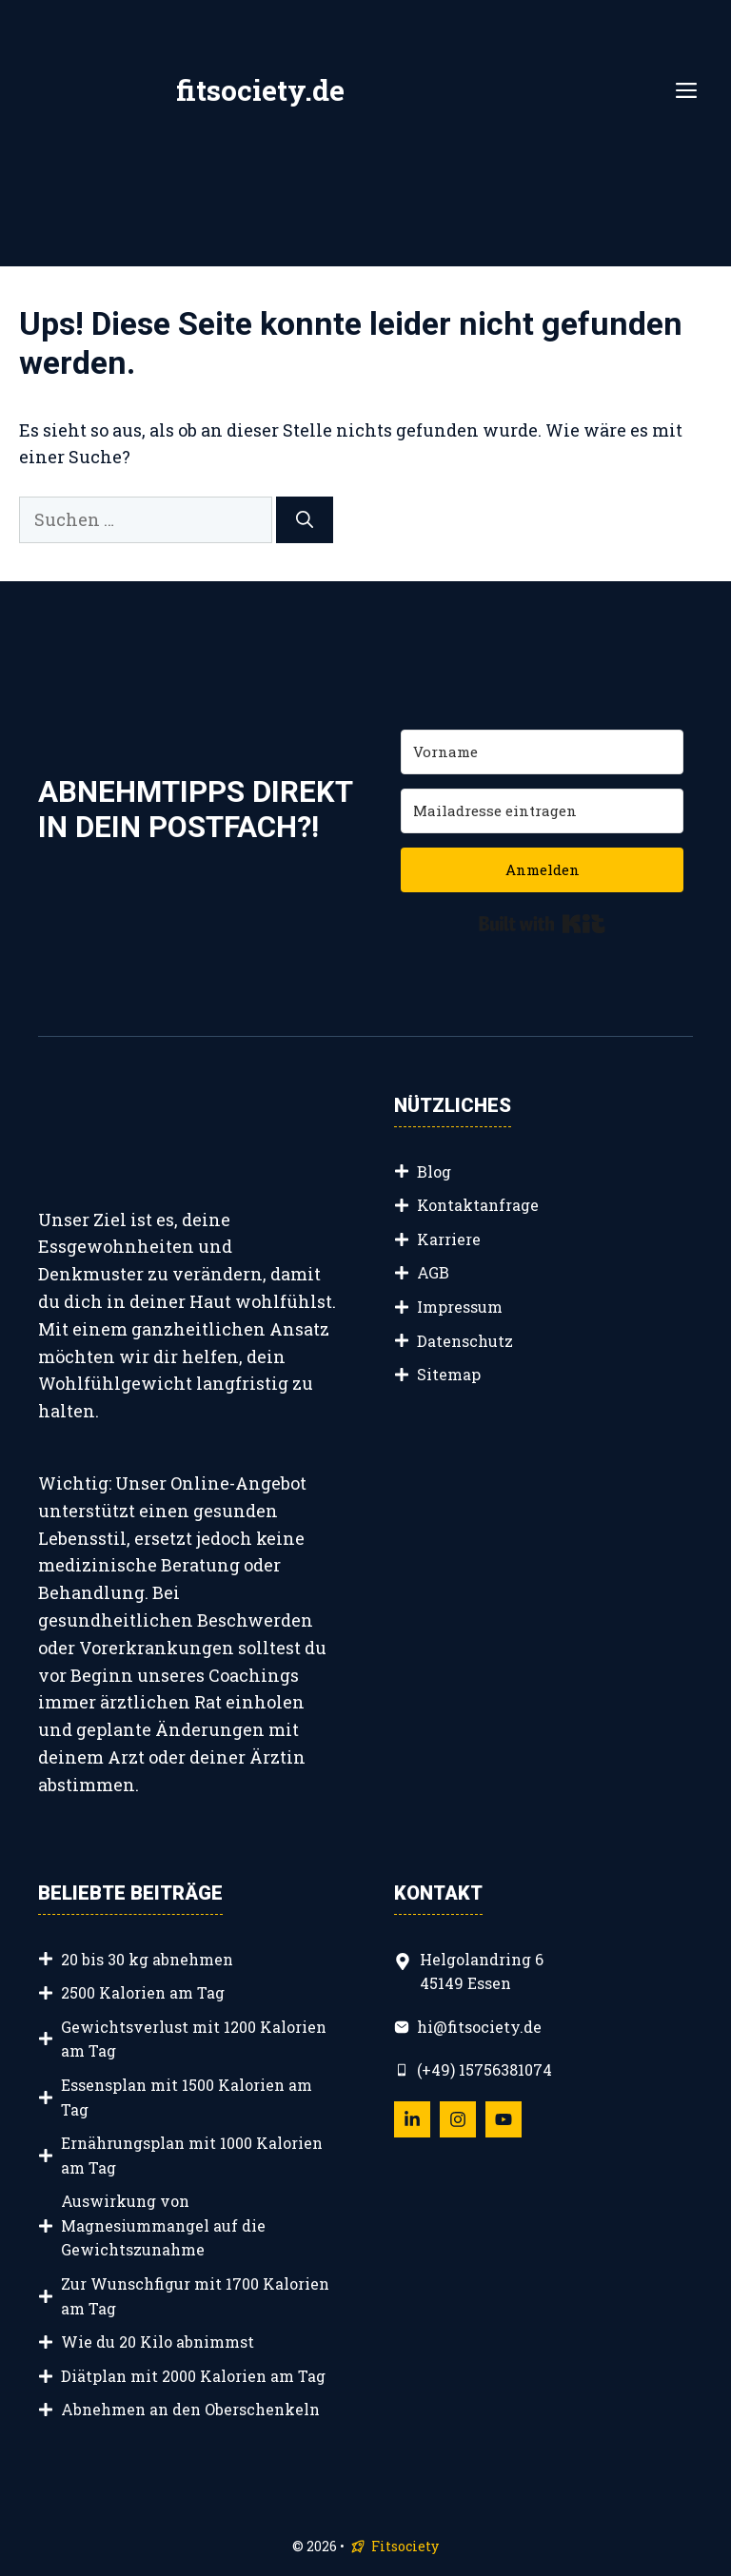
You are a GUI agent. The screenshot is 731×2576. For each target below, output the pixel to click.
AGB (433, 1272)
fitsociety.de (260, 89)
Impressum (460, 1307)
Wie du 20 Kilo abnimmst (157, 2342)
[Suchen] (304, 520)
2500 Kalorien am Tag (143, 1992)
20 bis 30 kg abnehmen (147, 1959)
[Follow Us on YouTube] (503, 2119)
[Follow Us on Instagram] (458, 2119)
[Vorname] (542, 752)
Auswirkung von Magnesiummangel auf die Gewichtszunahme (163, 2225)
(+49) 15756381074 (484, 2069)
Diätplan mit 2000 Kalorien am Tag (193, 2376)
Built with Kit (542, 924)
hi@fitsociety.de (479, 2027)
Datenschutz (465, 1341)
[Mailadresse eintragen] (542, 811)
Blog (434, 1171)
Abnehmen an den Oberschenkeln (190, 2409)
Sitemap (449, 1374)
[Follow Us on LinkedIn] (412, 2119)
